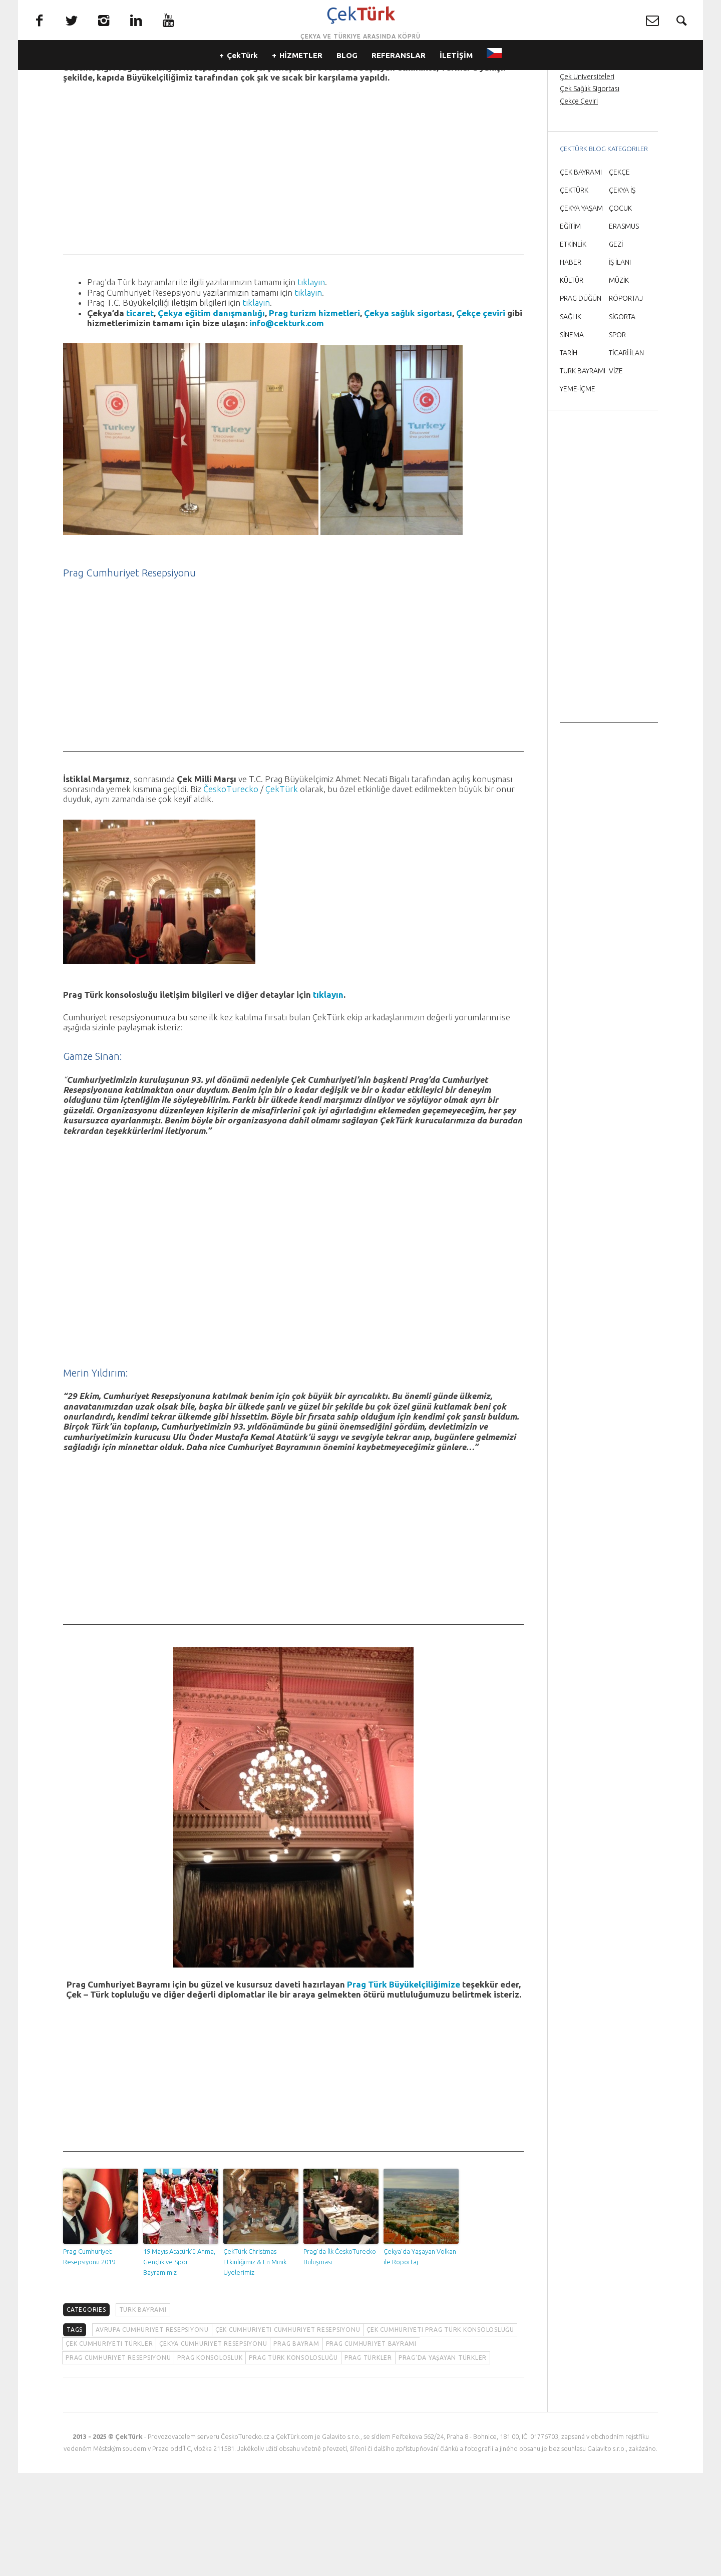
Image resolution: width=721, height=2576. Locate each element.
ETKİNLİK (573, 347)
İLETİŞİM (456, 75)
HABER (570, 365)
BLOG (346, 75)
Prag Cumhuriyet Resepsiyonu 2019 (89, 2359)
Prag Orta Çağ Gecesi (592, 144)
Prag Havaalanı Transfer (596, 168)
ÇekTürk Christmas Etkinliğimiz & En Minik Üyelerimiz (254, 2365)
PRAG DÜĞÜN (580, 401)
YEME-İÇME (577, 492)
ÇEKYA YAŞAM (581, 311)
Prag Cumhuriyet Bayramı (371, 2446)
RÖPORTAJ (626, 401)
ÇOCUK (620, 311)
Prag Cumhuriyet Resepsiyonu (118, 2460)
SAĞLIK (570, 420)
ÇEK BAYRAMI (581, 275)
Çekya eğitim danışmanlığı (211, 416)
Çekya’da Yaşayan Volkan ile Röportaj (420, 2359)
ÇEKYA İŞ (622, 293)
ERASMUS (624, 329)
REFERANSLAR (399, 75)
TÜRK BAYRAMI (143, 2412)
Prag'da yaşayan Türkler (443, 2460)
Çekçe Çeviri (579, 204)
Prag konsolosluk (209, 2460)
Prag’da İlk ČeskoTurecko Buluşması (339, 2359)
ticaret (140, 416)
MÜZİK (619, 383)
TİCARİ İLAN (626, 456)
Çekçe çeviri (480, 416)
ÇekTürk (242, 75)
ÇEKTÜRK (574, 293)
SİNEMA (572, 438)
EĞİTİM (570, 329)
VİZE (616, 474)
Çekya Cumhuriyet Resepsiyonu (213, 2446)
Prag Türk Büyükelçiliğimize (403, 2087)
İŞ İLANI (620, 365)
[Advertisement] (293, 288)
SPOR (617, 438)
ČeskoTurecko (230, 892)
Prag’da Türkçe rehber (593, 156)
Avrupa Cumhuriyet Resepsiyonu (152, 2432)
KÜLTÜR (571, 383)
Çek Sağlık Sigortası (589, 192)
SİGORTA (622, 420)
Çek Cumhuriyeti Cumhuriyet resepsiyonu (287, 2432)
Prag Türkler (368, 2460)
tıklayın (311, 385)
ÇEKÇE (619, 275)
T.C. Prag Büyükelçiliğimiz (419, 160)
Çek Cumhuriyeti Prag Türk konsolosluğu (440, 2432)
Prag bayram (296, 2446)
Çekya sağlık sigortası (408, 416)
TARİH (568, 456)
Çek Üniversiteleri (587, 180)
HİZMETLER (300, 75)
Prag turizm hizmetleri (314, 416)
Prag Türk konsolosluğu (293, 2460)
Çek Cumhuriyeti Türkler (109, 2446)
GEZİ (616, 347)
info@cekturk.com (286, 426)
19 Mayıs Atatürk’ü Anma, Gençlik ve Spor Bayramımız (179, 2365)
